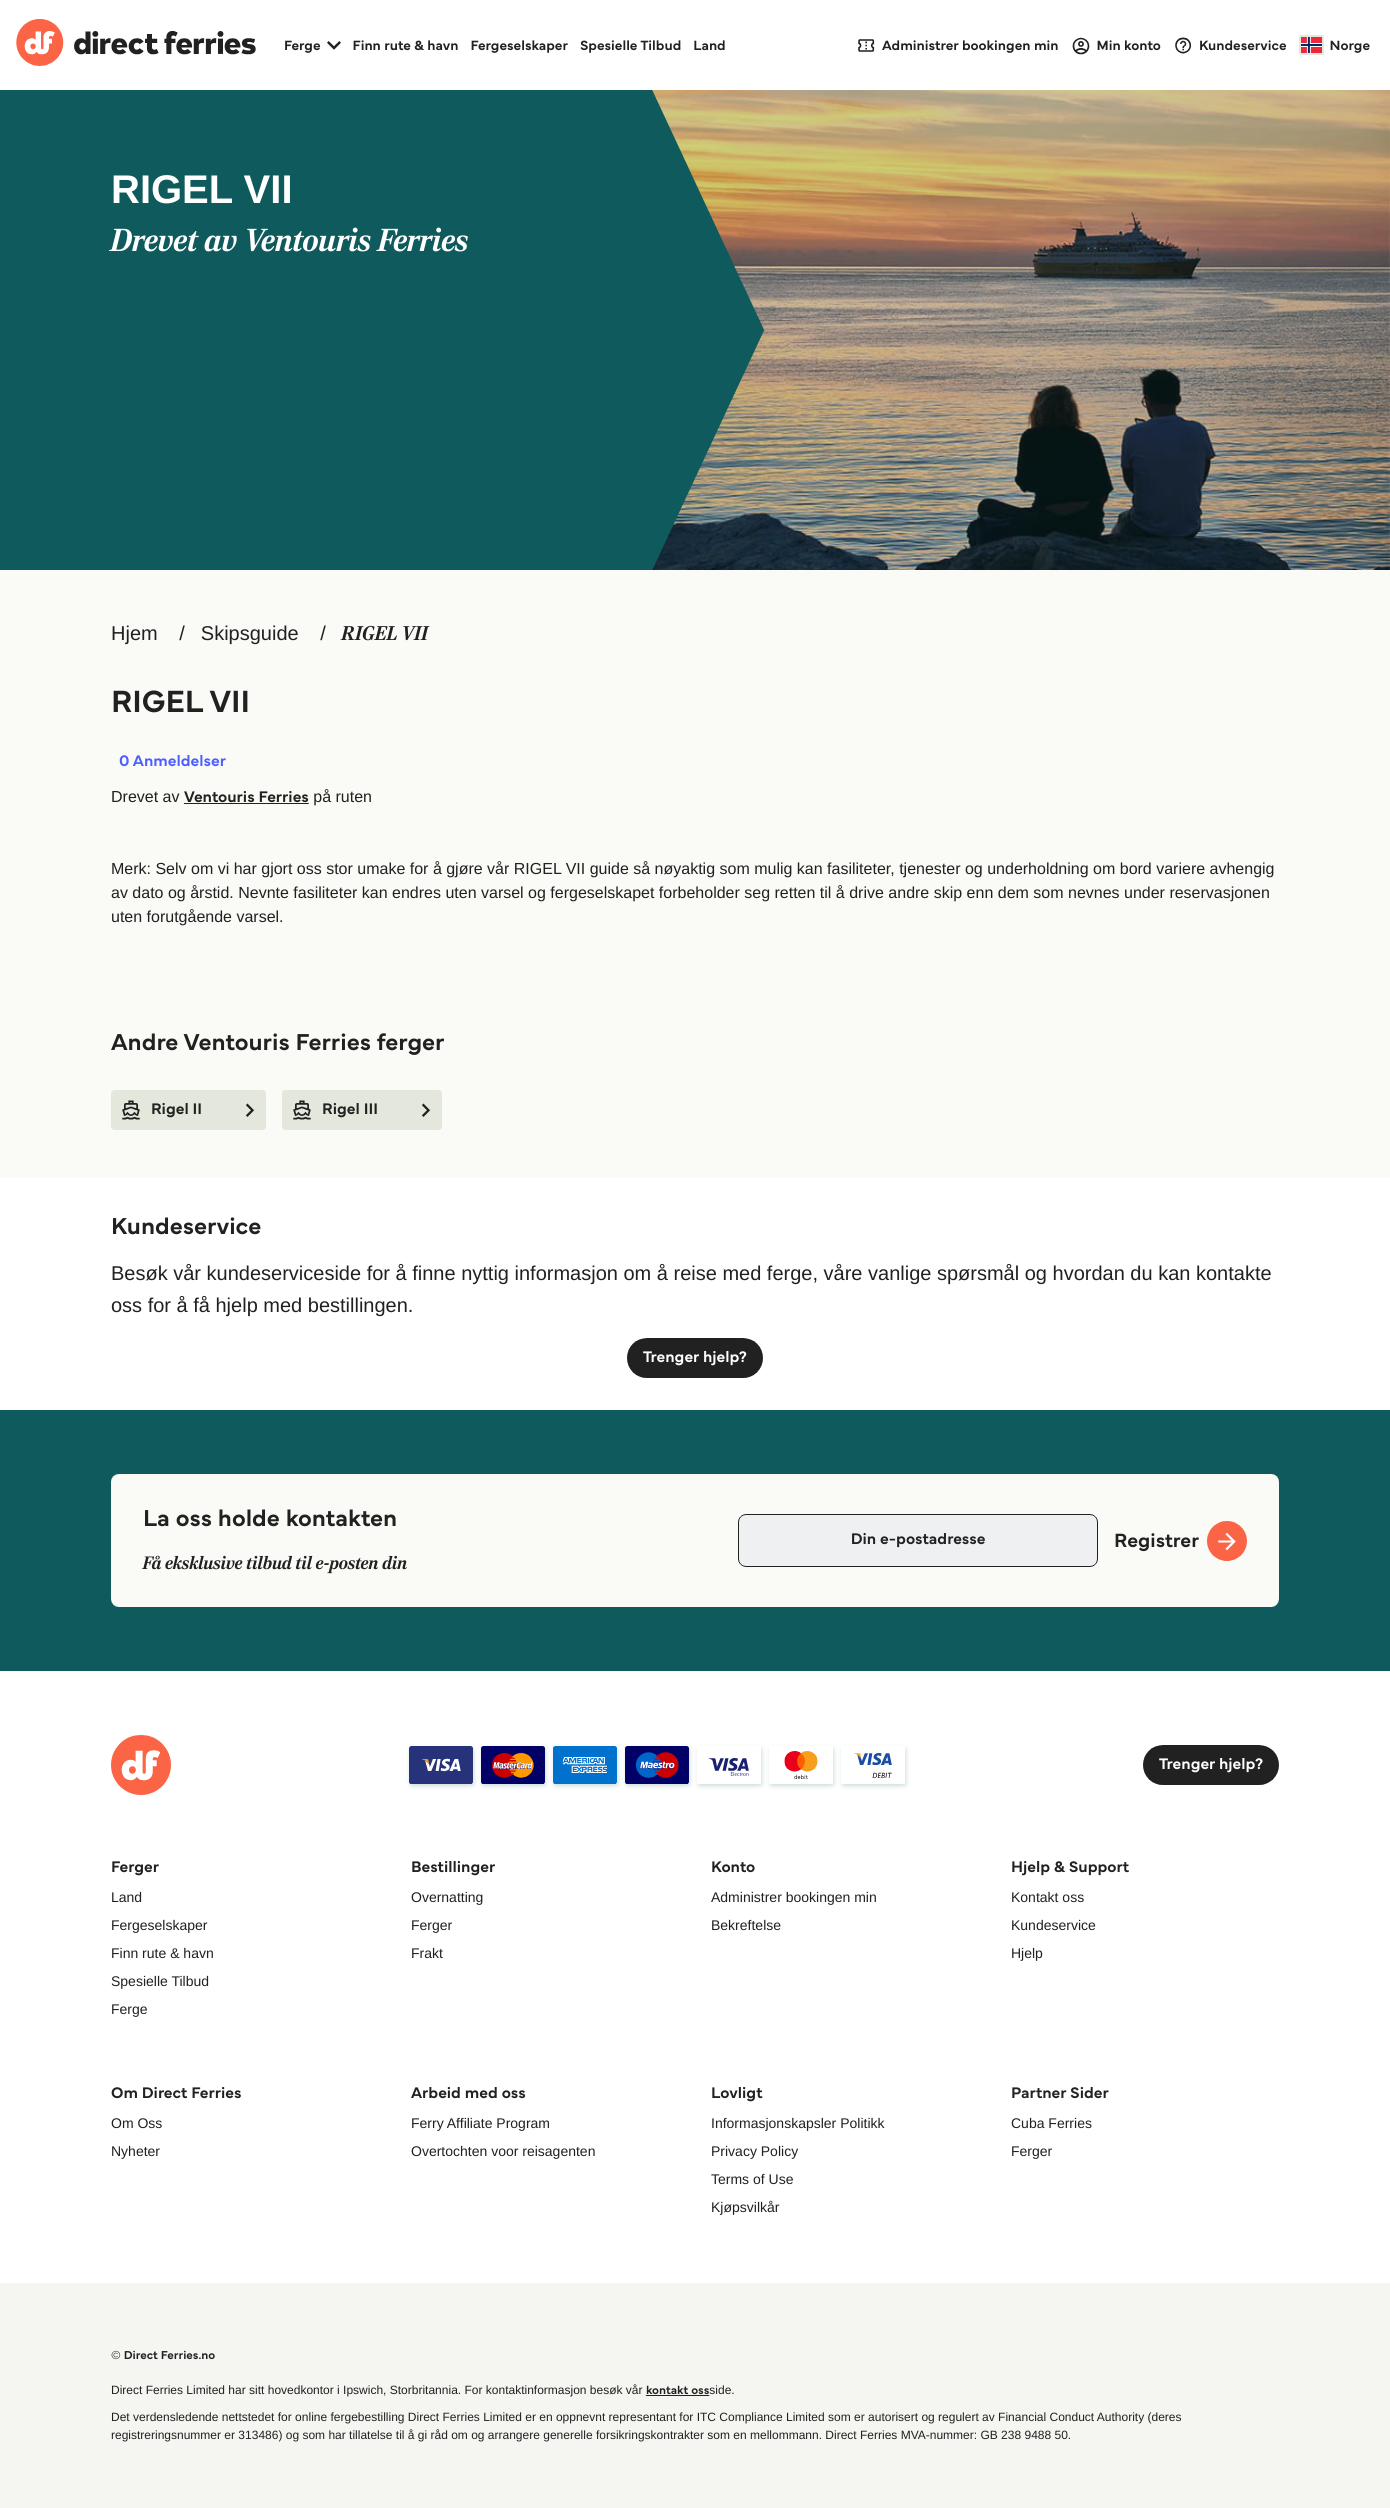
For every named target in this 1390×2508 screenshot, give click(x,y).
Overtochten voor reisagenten (503, 2151)
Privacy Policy (754, 2151)
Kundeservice (1053, 1925)
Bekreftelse (746, 1925)
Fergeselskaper (519, 45)
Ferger (431, 1925)
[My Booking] (957, 44)
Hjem (134, 634)
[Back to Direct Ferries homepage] (136, 45)
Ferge (129, 2009)
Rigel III (362, 1110)
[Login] (1116, 45)
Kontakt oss (1047, 1897)
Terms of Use (752, 2179)
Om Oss (136, 2123)
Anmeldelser (172, 762)
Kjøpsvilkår (745, 2207)
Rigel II (188, 1110)
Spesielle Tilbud (630, 45)
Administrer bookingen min (794, 1897)
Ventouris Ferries (246, 797)
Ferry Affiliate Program (480, 2123)
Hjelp (1027, 1953)
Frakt (427, 1953)
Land (709, 45)
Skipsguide (250, 634)
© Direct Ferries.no (163, 2355)
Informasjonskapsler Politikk (798, 2123)
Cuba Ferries (1051, 2123)
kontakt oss (677, 2390)
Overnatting (447, 1897)
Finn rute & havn (406, 45)
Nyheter (135, 2151)
